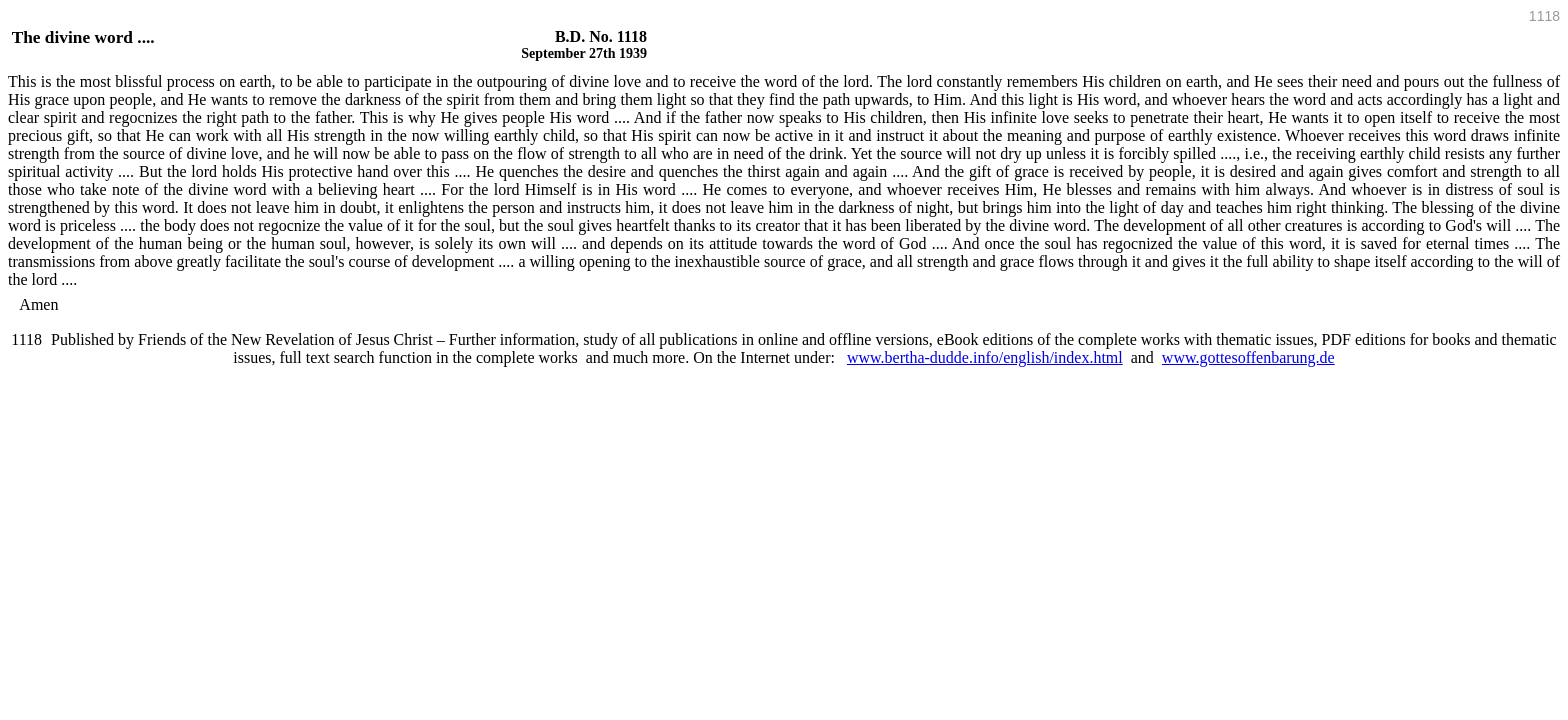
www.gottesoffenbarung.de (1248, 357)
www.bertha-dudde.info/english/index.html (985, 357)
